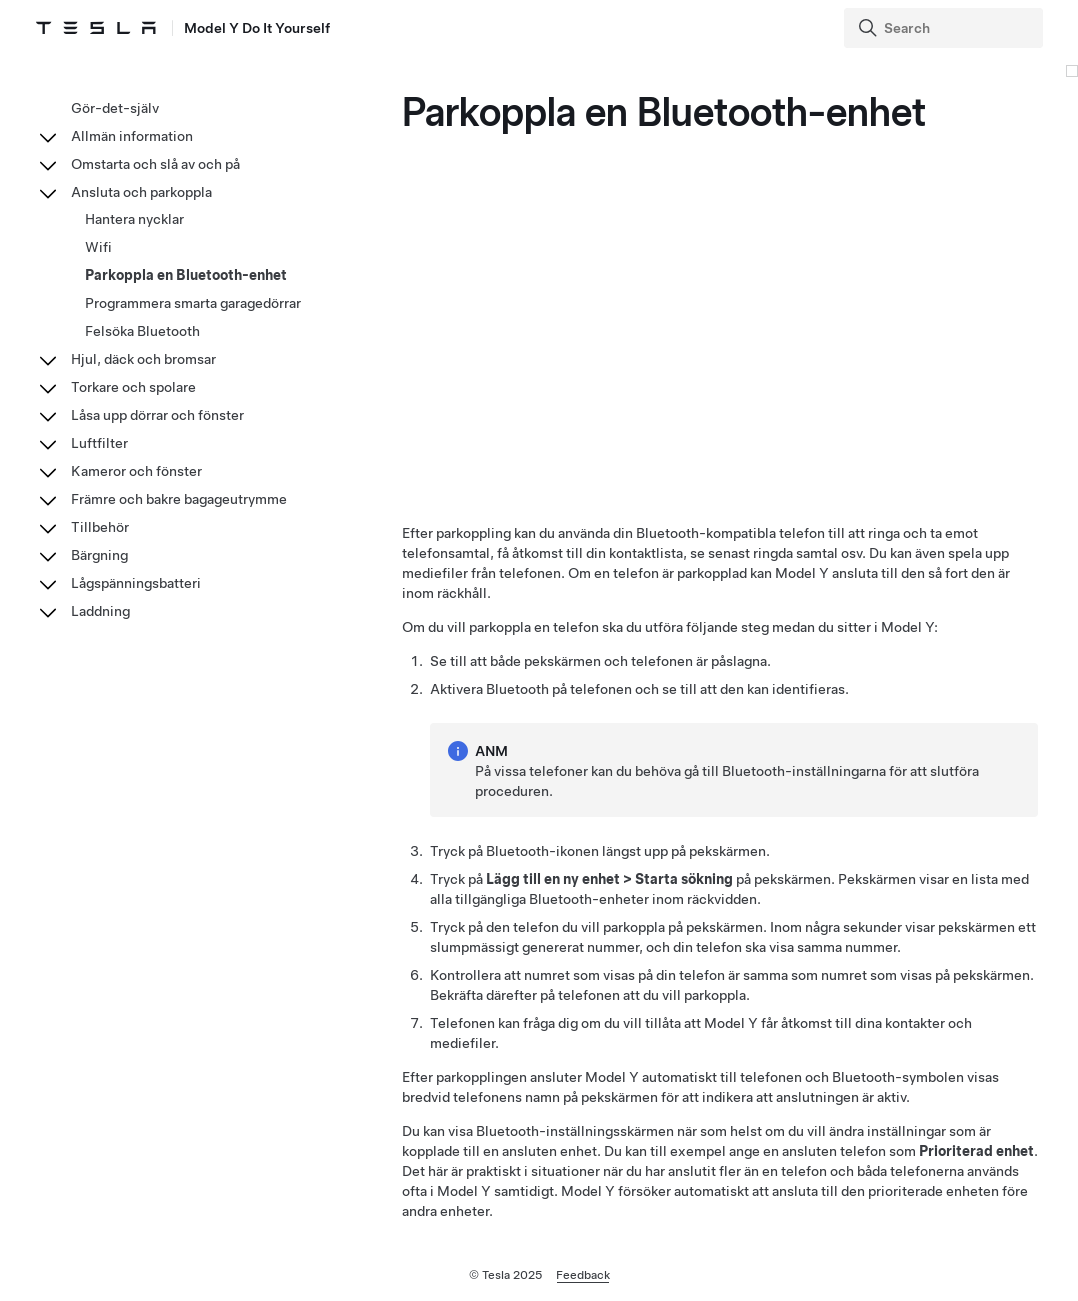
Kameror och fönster (136, 471)
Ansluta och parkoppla (141, 192)
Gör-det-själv (115, 108)
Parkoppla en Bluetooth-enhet (186, 275)
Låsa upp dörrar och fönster (157, 415)
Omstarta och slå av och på (155, 164)
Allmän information (132, 136)
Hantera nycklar (134, 219)
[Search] (945, 28)
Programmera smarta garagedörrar (193, 303)
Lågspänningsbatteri (136, 583)
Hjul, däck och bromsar (143, 359)
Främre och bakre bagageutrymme (179, 499)
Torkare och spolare (133, 387)
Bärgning (99, 555)
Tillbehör (100, 527)
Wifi (98, 247)
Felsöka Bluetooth (142, 331)
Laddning (100, 611)
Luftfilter (99, 443)
